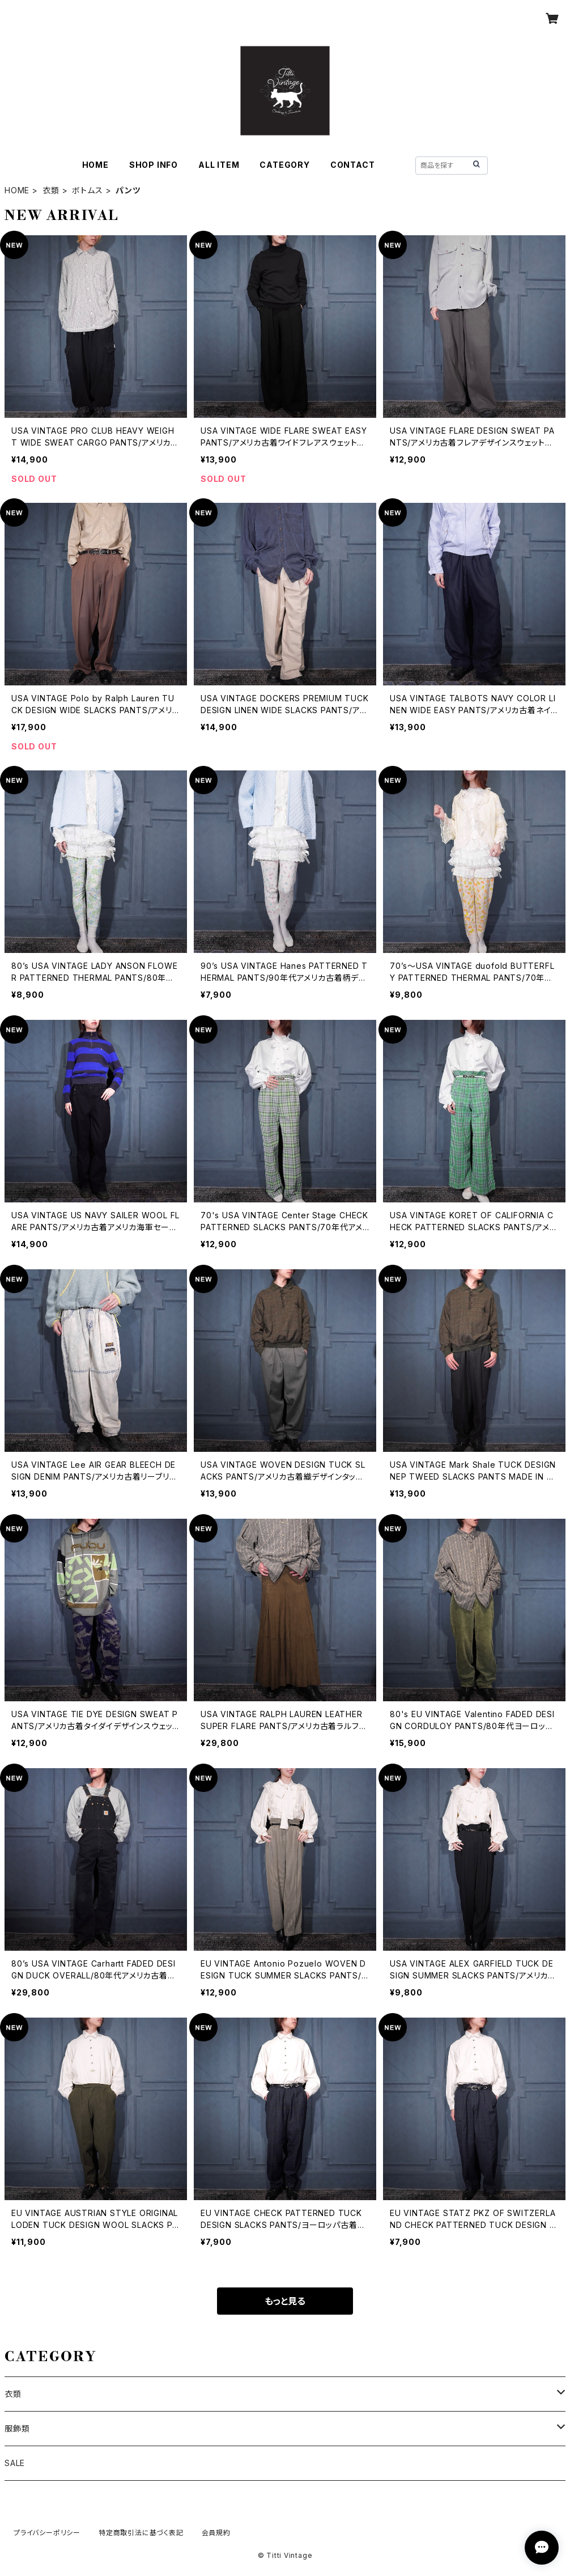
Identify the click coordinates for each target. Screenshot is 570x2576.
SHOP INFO (153, 165)
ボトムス (87, 190)
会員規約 (216, 2532)
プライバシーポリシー (47, 2532)
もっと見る (285, 2301)
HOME (95, 165)
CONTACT (352, 165)
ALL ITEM (218, 165)
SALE (15, 2463)
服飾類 (17, 2428)
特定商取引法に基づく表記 (141, 2532)
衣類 (50, 190)
